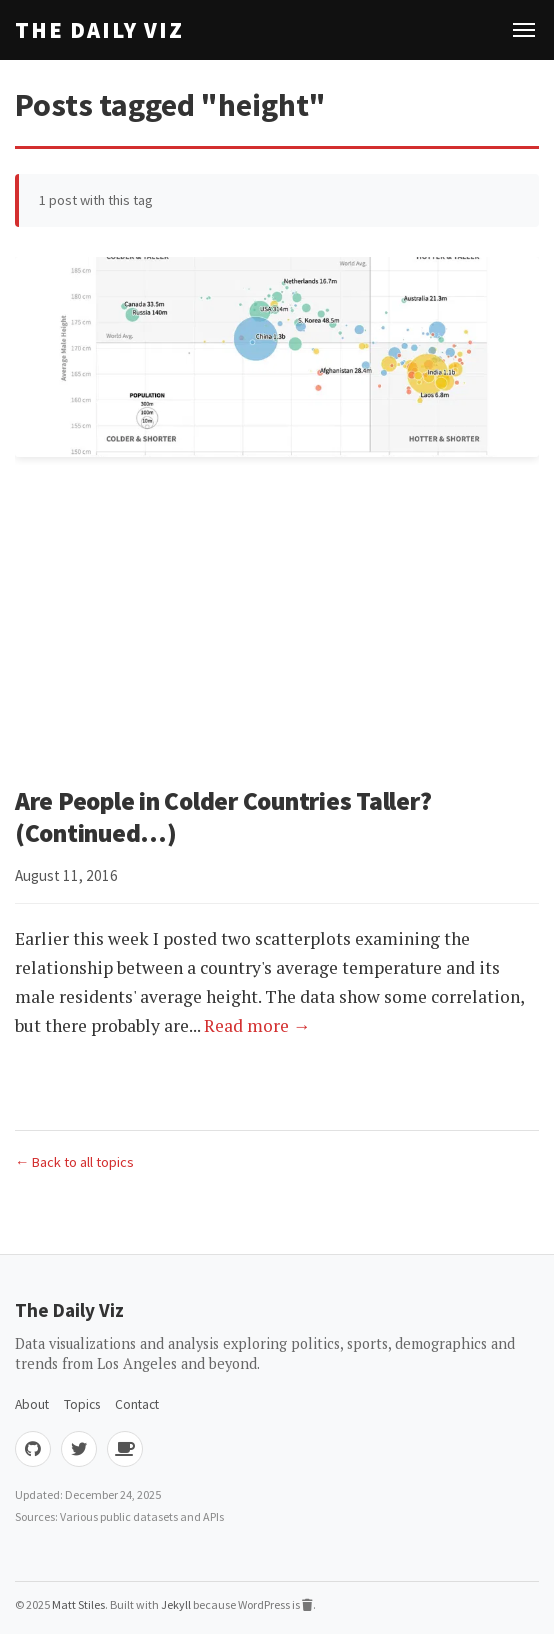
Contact (137, 1404)
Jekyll (176, 1604)
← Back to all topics (74, 1162)
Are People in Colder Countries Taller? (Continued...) (223, 817)
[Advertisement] (277, 625)
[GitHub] (33, 1449)
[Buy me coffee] (125, 1449)
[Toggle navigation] (524, 30)
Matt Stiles (78, 1604)
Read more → (257, 1025)
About (32, 1404)
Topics (82, 1404)
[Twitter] (79, 1449)
